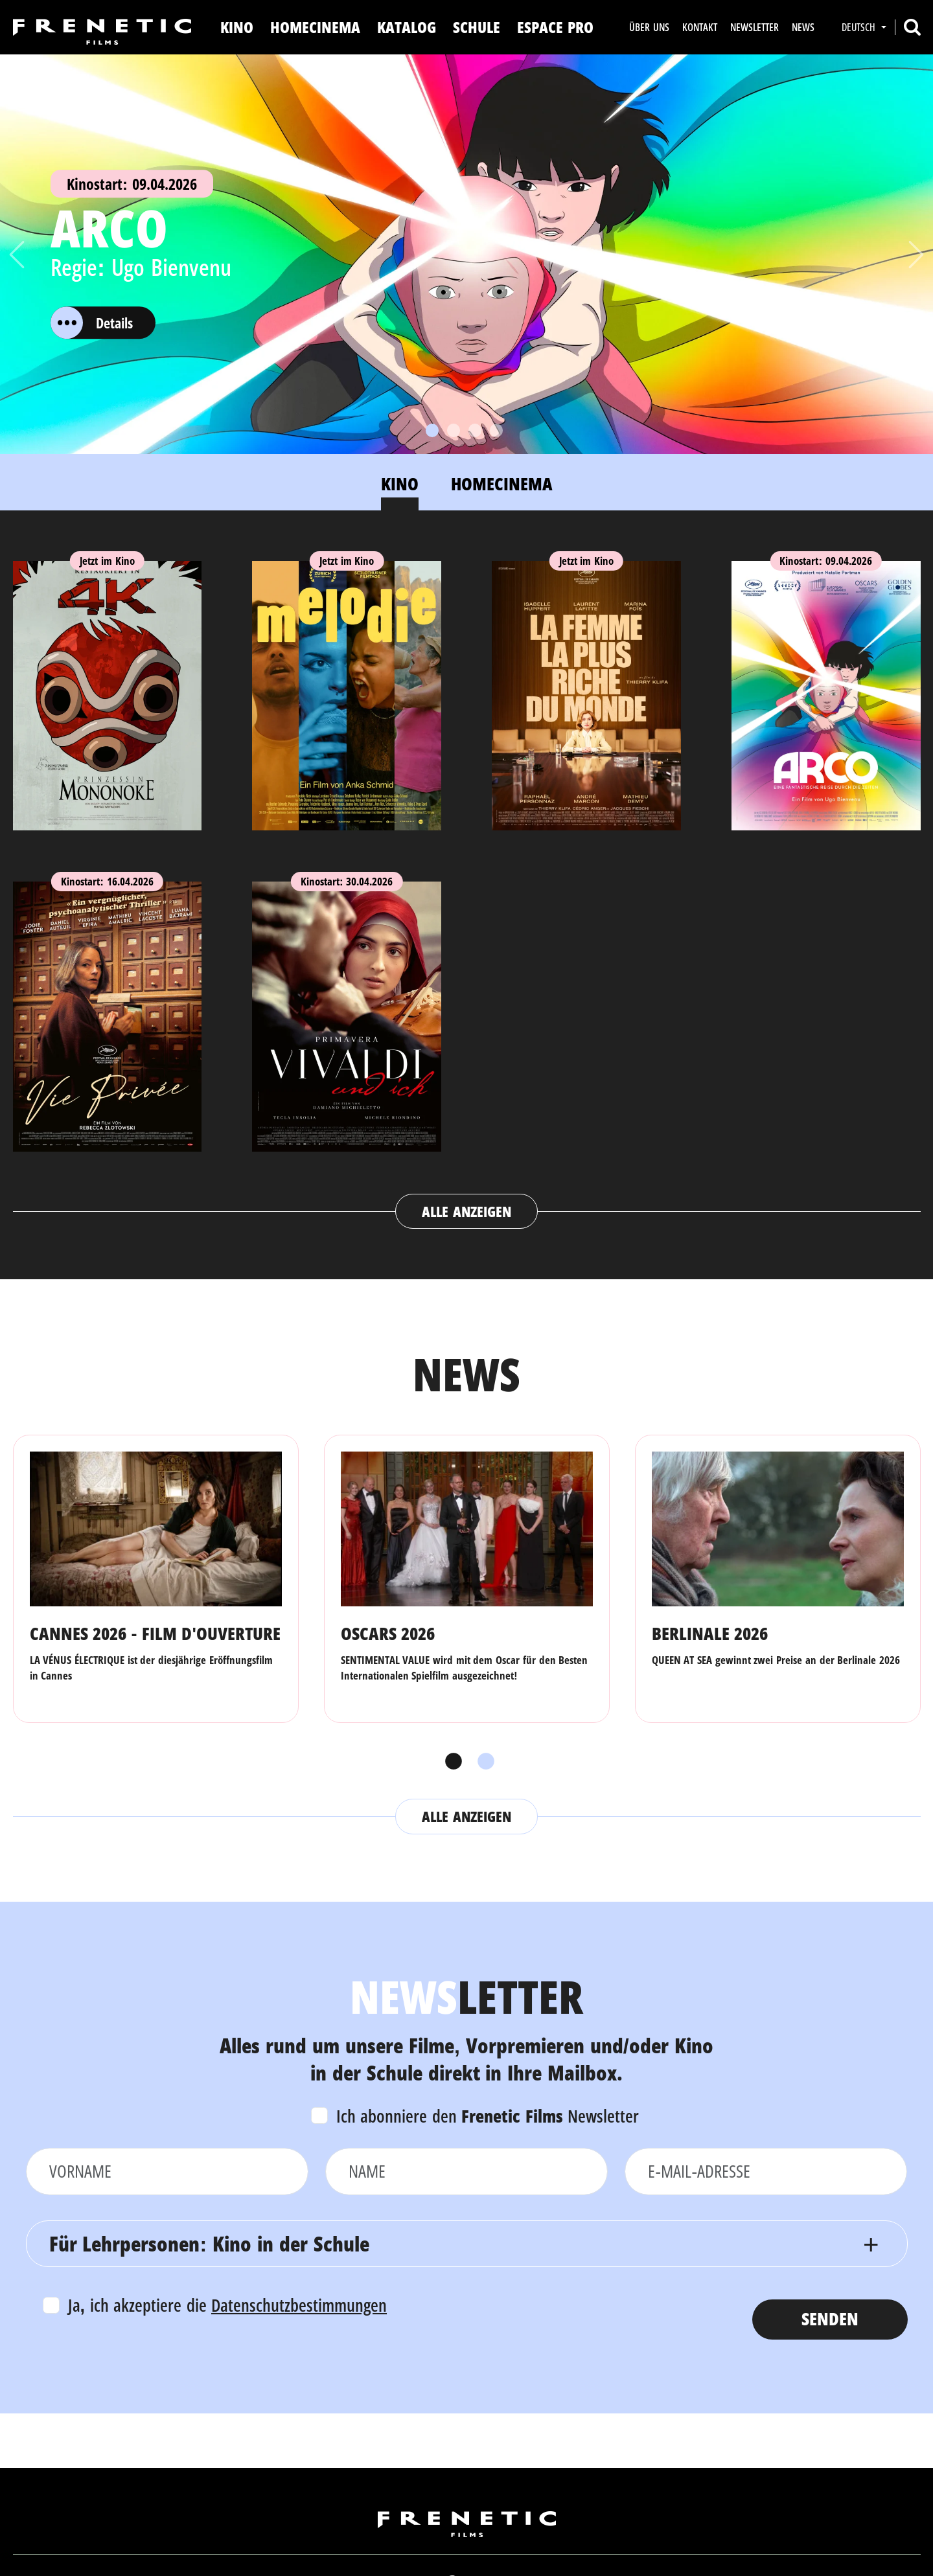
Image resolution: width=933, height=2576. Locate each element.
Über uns (649, 27)
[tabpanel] (467, 882)
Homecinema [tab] (502, 484)
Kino (236, 27)
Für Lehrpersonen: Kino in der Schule (209, 2243)
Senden (829, 2319)
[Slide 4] (496, 430)
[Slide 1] (432, 430)
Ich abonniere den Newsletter (487, 2116)
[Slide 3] (474, 430)
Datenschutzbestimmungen (299, 2305)
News (803, 27)
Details (92, 322)
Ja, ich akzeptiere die (227, 2305)
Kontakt (699, 27)
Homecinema (315, 27)
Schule (476, 27)
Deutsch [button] (860, 27)
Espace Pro (555, 27)
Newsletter (754, 27)
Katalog (406, 27)
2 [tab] (482, 1761)
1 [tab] (450, 1761)
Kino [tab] (400, 484)
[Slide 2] (453, 430)
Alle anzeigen (466, 1211)
